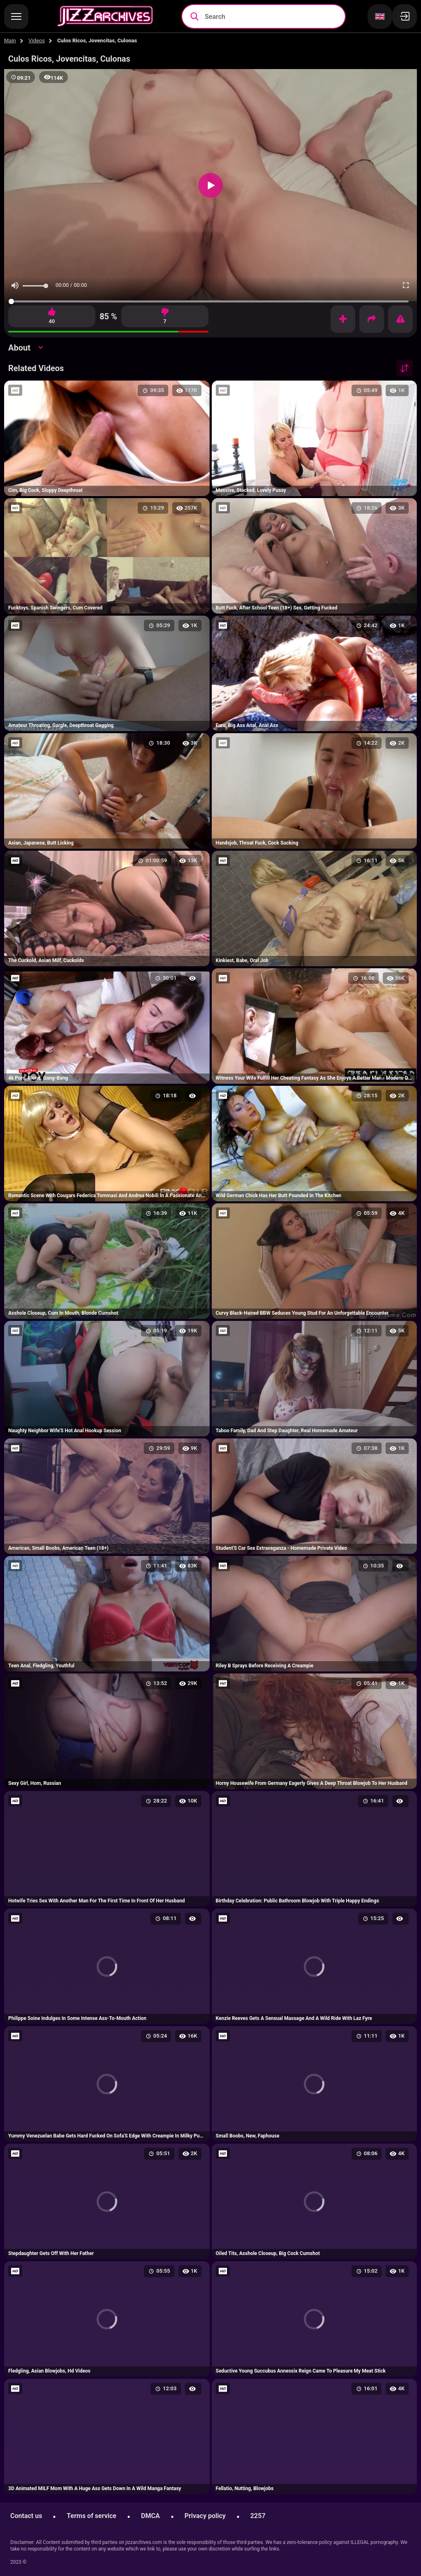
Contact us (26, 2516)
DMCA (150, 2516)
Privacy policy (205, 2516)
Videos (36, 40)
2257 (258, 2516)
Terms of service (91, 2516)
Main (10, 40)
